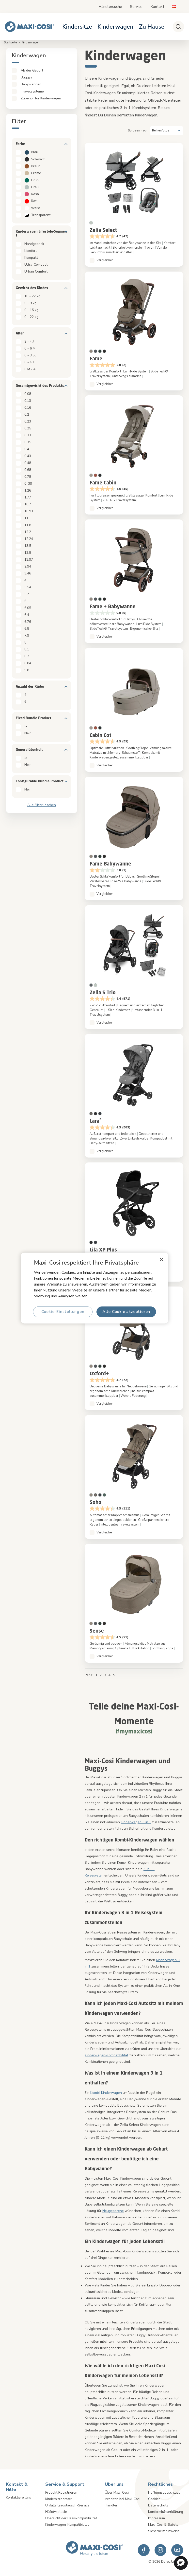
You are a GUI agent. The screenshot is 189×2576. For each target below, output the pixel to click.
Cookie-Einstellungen (62, 1311)
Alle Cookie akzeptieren (126, 1311)
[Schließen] (161, 1259)
